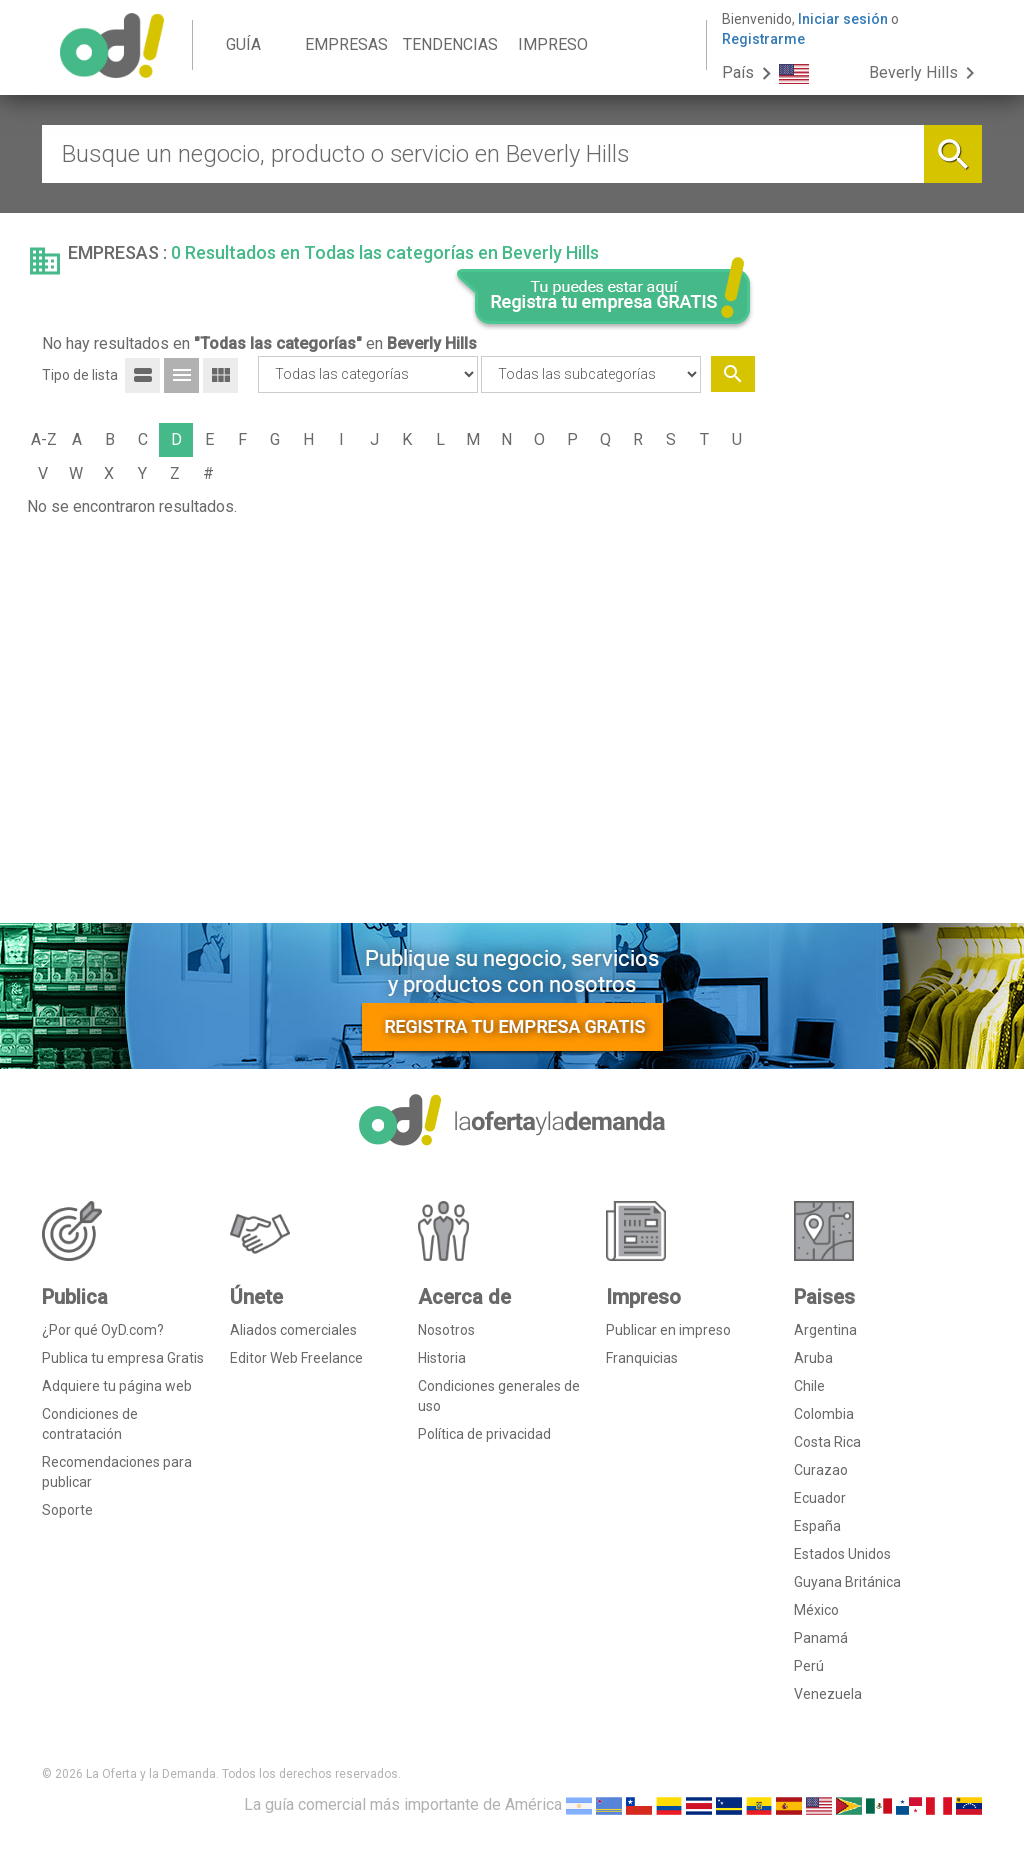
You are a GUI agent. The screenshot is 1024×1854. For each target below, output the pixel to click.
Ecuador (820, 1498)
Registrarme (763, 39)
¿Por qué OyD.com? (103, 1330)
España (817, 1526)
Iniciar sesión (843, 19)
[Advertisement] (876, 603)
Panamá (821, 1638)
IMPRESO (553, 44)
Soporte (67, 1510)
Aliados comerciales (293, 1330)
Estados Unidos (842, 1554)
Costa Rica (827, 1442)
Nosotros (446, 1330)
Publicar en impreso (668, 1330)
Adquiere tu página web (117, 1386)
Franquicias (642, 1358)
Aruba (813, 1358)
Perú (809, 1666)
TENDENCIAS (450, 44)
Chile (809, 1386)
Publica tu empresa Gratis (123, 1358)
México (816, 1610)
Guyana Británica (847, 1582)
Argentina (825, 1330)
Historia (442, 1358)
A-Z (44, 439)
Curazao (821, 1470)
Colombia (824, 1414)
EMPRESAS (346, 44)
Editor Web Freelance (296, 1358)
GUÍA (243, 44)
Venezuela (828, 1694)
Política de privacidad (484, 1434)
